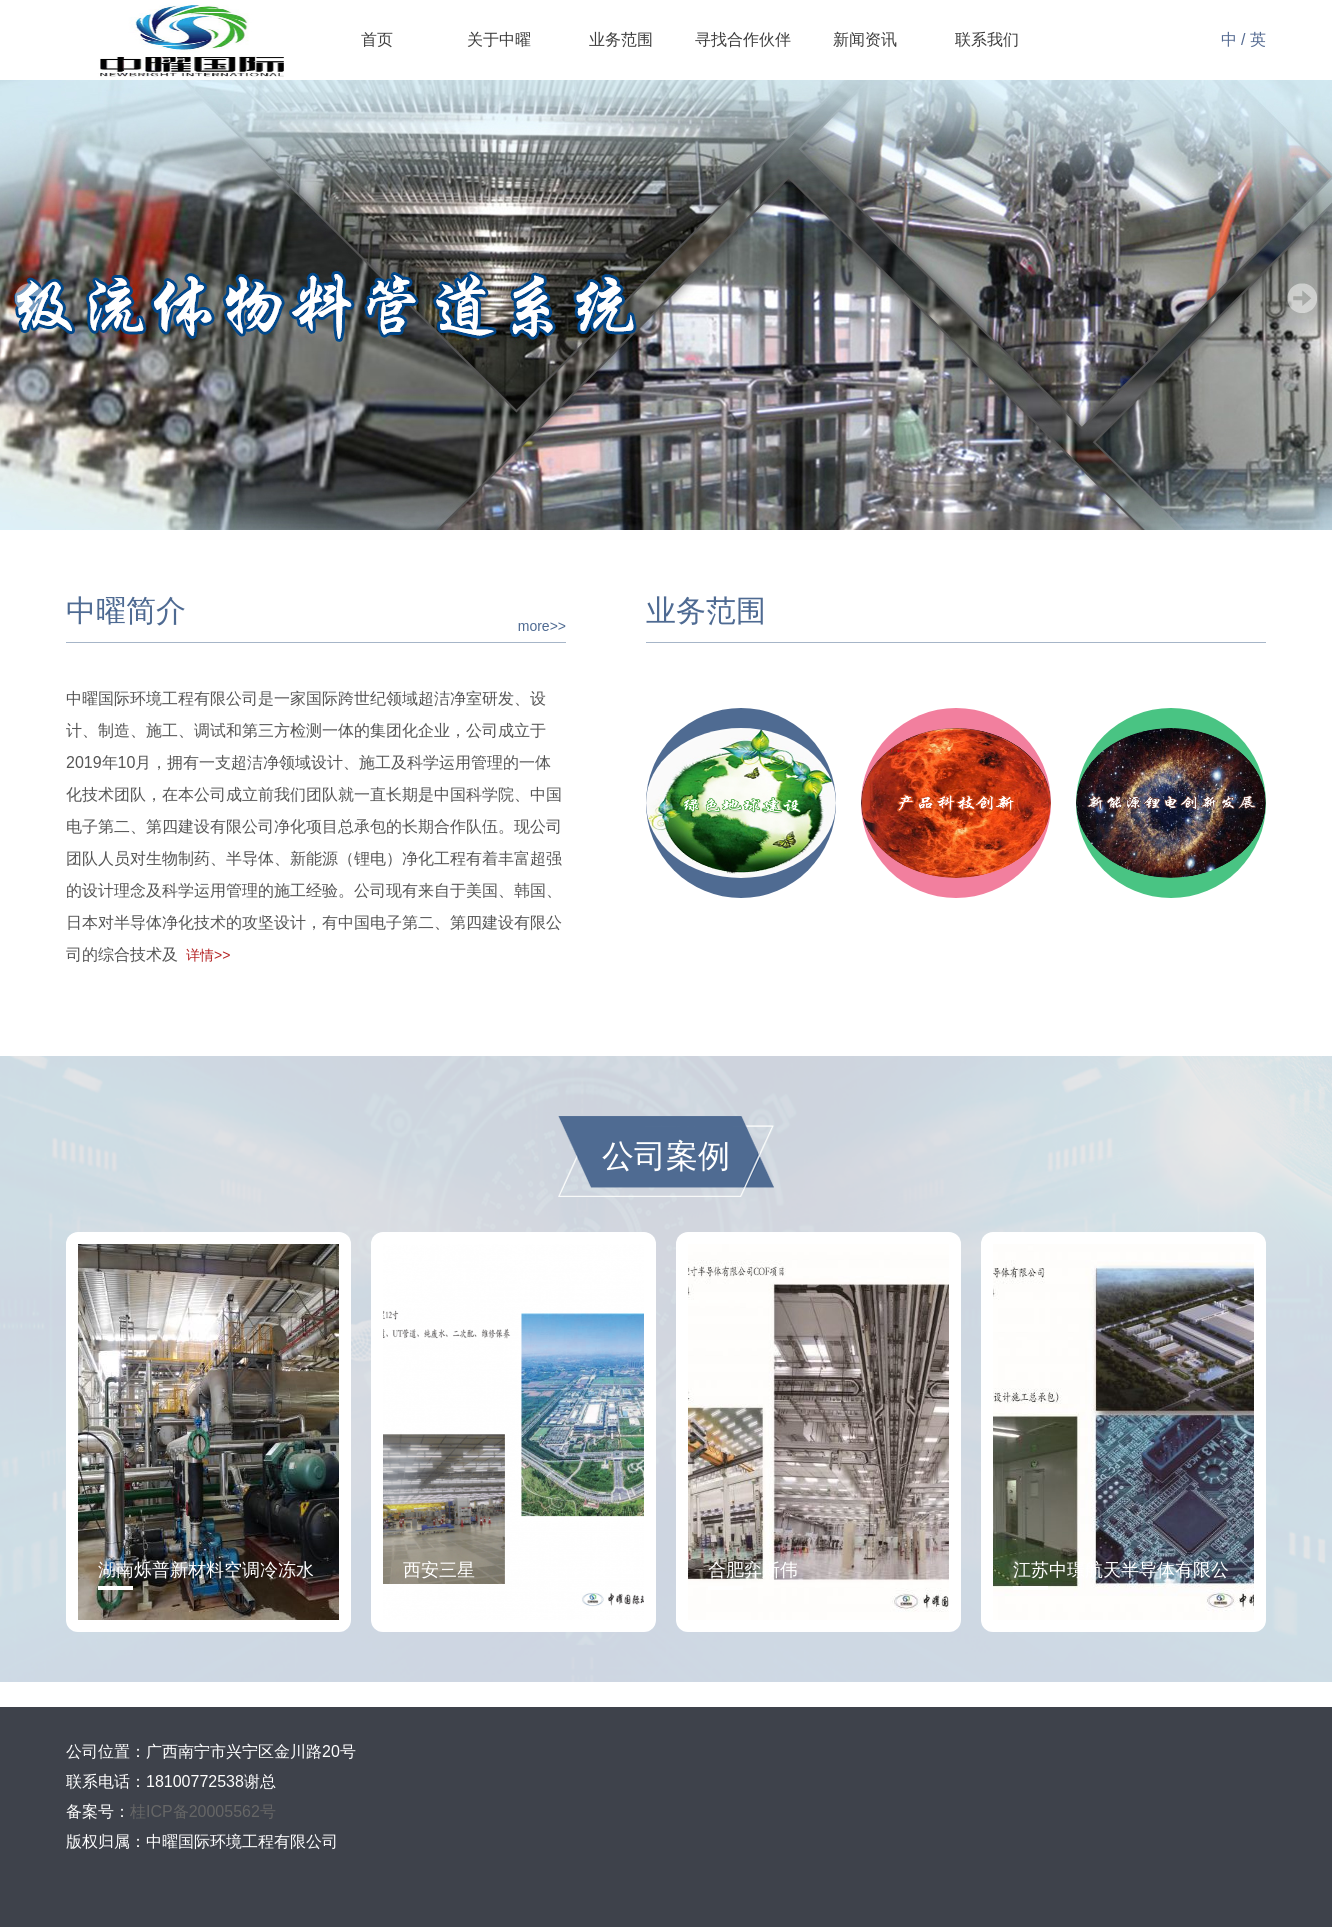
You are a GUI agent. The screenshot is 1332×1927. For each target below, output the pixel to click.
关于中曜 (499, 39)
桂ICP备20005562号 (203, 1811)
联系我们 (987, 39)
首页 (377, 39)
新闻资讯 (865, 39)
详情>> (208, 955)
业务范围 (621, 39)
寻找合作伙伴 (743, 39)
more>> (542, 626)
